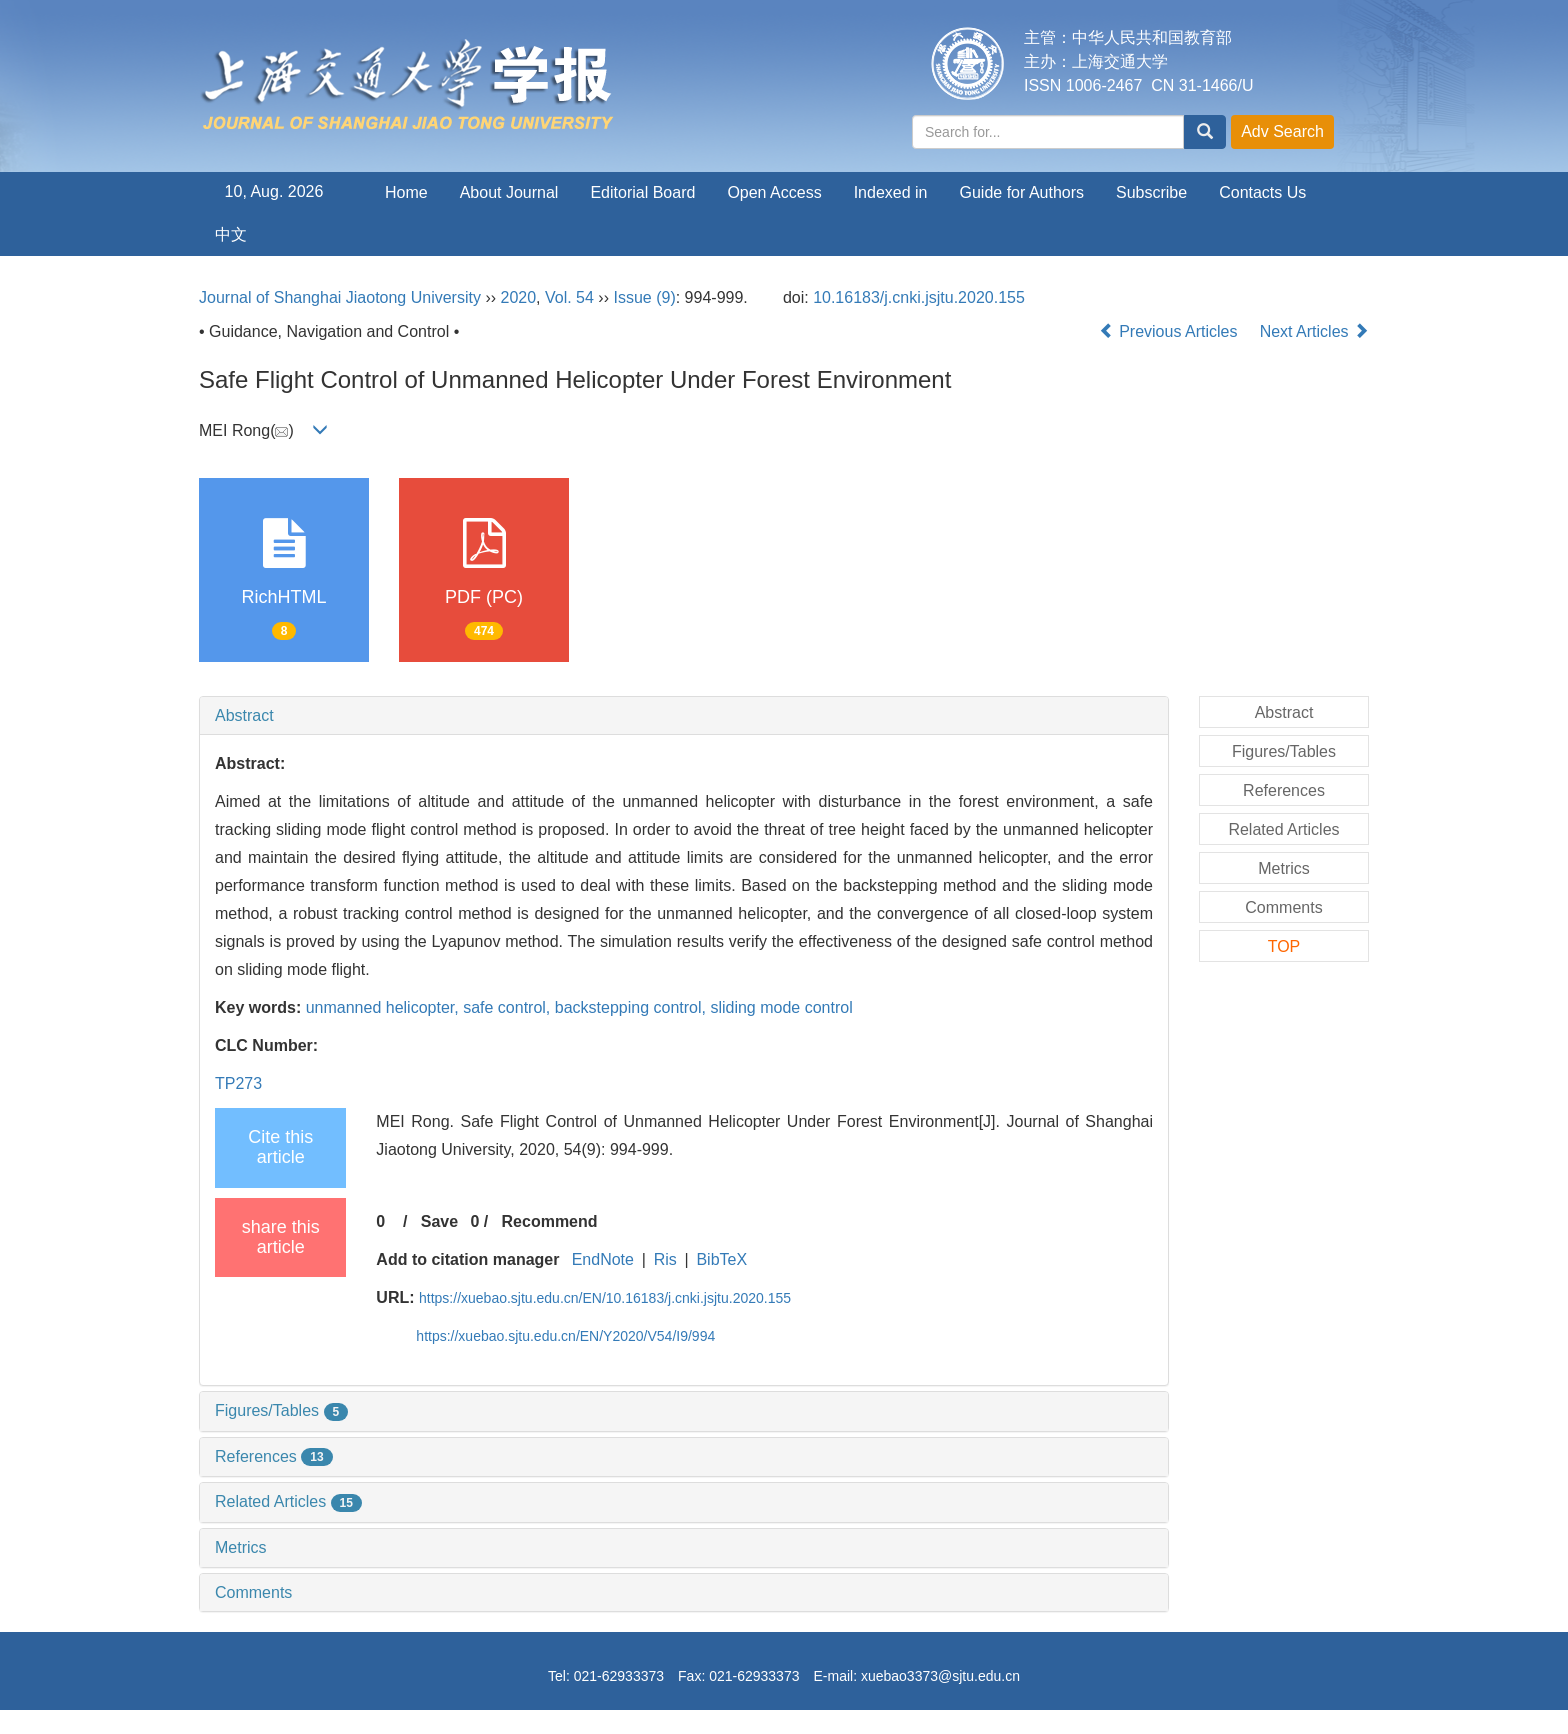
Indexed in (891, 192)
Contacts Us (1262, 192)
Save (439, 1221)
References (274, 1456)
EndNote (603, 1259)
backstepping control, (633, 1007)
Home (406, 192)
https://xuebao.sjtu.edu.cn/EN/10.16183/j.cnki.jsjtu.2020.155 (605, 1298)
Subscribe (1151, 192)
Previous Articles (1170, 331)
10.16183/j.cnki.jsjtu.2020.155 (919, 297)
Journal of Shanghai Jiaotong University (340, 297)
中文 (231, 234)
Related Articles (288, 1501)
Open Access (774, 192)
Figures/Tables (281, 1410)
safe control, (509, 1007)
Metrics (241, 1547)
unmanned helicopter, (384, 1007)
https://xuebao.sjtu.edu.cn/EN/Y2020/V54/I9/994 (565, 1336)
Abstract (244, 715)
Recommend (550, 1221)
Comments (253, 1592)
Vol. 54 (569, 297)
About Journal (509, 192)
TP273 (238, 1083)
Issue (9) (644, 297)
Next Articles (1314, 331)
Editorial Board (642, 192)
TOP (1284, 946)
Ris (665, 1259)
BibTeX (721, 1259)
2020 (519, 297)
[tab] (684, 716)
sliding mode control (781, 1007)
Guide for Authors (1022, 192)
